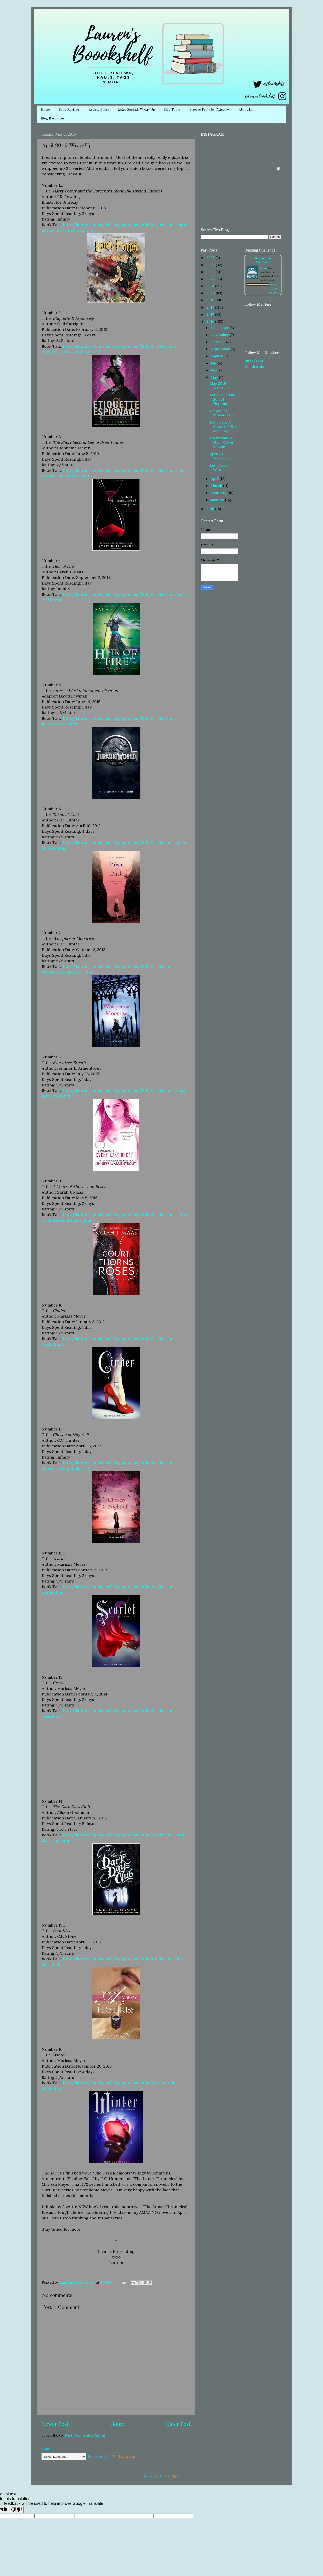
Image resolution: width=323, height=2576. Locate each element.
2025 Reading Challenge (263, 260)
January (218, 500)
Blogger (172, 2476)
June (215, 370)
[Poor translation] (16, 2509)
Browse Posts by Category (209, 110)
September (221, 349)
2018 (210, 307)
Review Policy (98, 110)
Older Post (178, 2424)
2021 (210, 286)
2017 (210, 314)
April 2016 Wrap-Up (220, 456)
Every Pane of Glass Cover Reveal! (222, 442)
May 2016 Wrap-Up (220, 385)
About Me (245, 110)
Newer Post (55, 2424)
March (217, 485)
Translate (122, 2456)
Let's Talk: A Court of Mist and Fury (223, 426)
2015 (210, 508)
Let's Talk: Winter (218, 467)
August (217, 356)
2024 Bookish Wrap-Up (136, 110)
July (214, 363)
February (219, 492)
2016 (210, 321)
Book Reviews (69, 110)
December (220, 327)
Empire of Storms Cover (223, 412)
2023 (211, 271)
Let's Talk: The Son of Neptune (222, 399)
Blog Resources (52, 118)
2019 (210, 300)
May (215, 377)
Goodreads (254, 366)
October (218, 342)
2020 (211, 293)
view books (274, 292)
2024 (211, 265)
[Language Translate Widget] (63, 2456)
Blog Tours (172, 110)
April (215, 478)
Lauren (264, 268)
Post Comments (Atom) (85, 2435)
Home (45, 110)
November (220, 334)
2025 (211, 257)
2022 (211, 279)
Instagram (253, 360)
